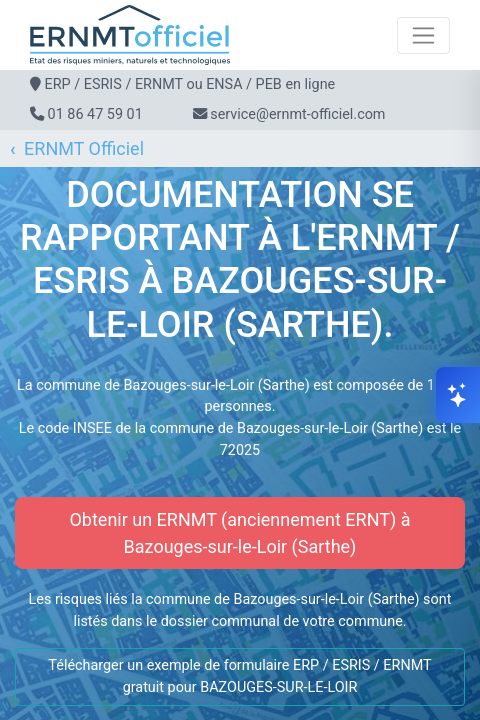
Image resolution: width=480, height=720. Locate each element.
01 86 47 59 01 (95, 114)
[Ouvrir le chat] (458, 395)
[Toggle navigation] (423, 35)
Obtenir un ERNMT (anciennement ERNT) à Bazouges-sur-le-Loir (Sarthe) (239, 533)
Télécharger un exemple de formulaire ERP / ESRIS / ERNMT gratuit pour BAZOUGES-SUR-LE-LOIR (239, 676)
